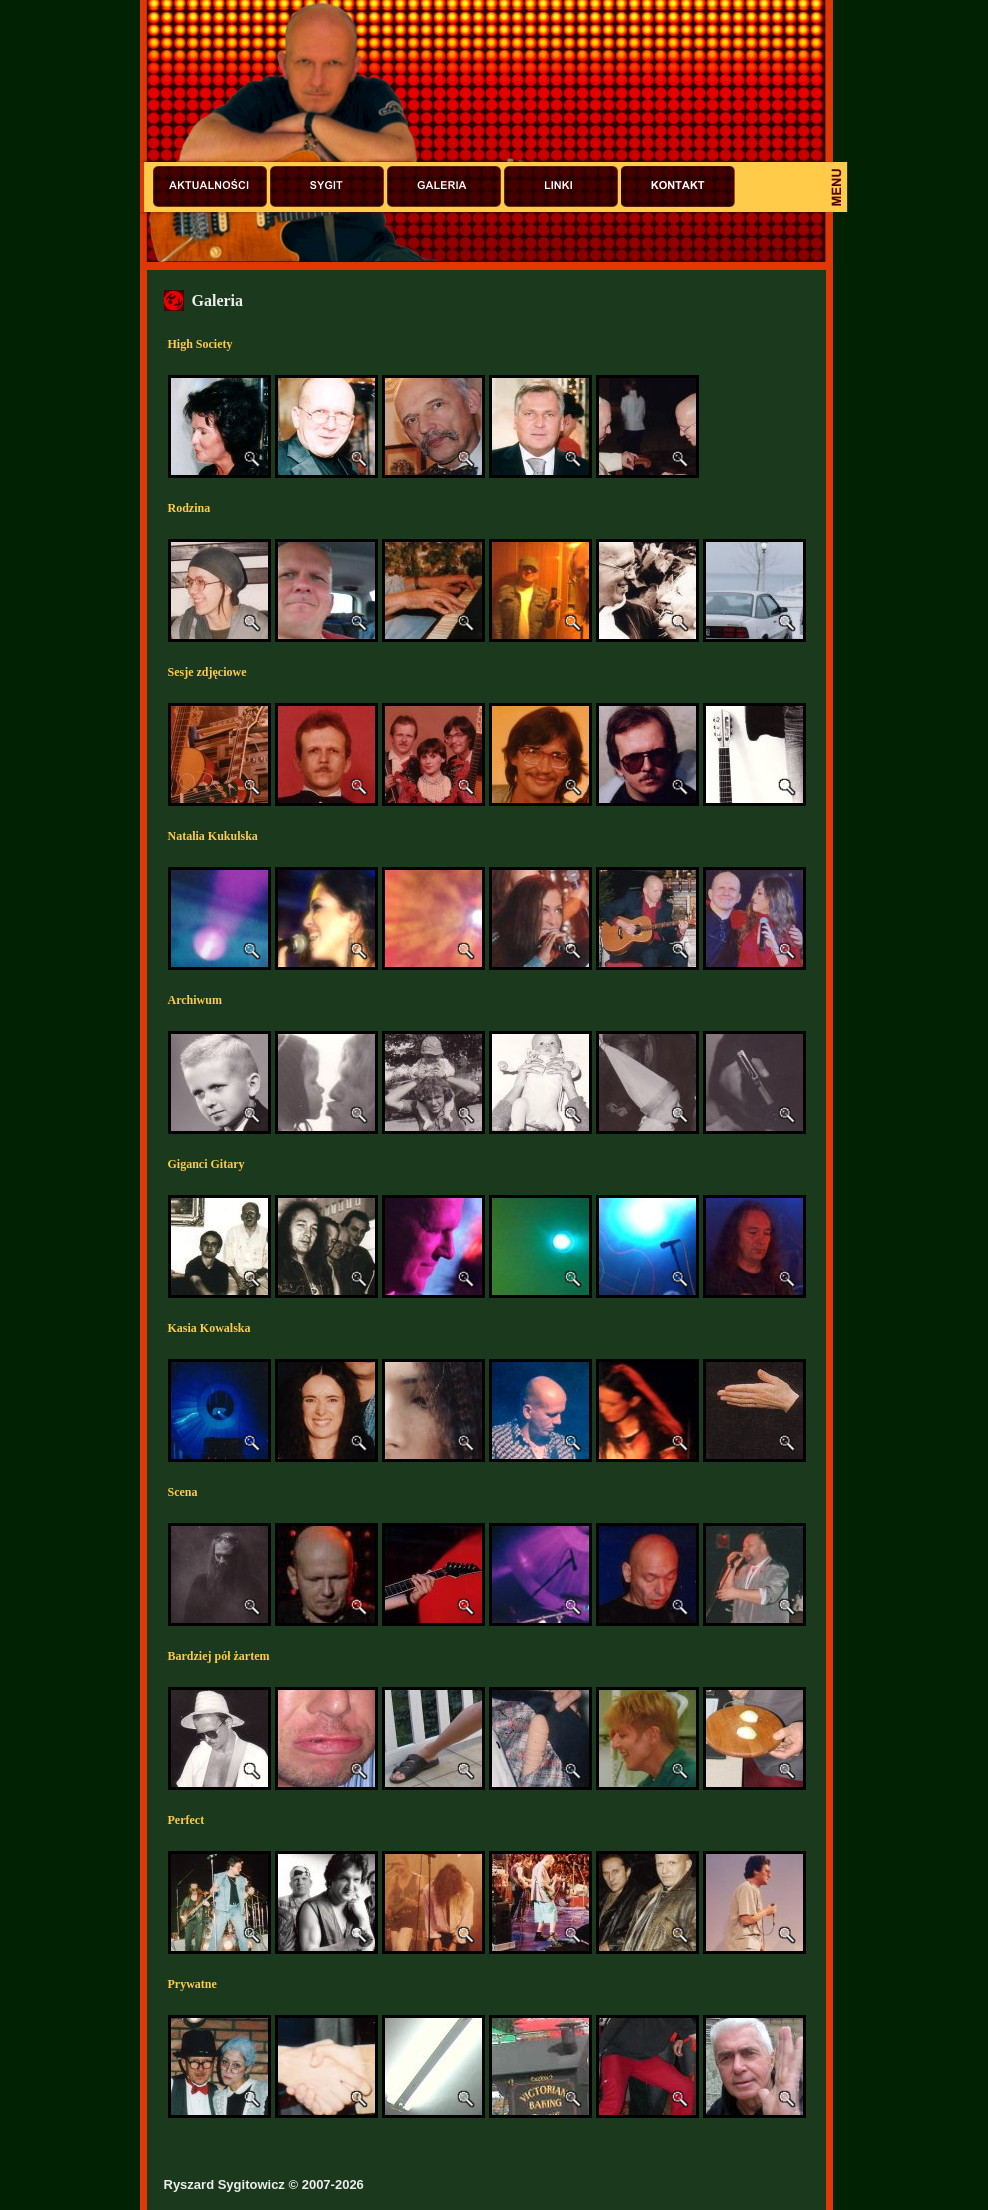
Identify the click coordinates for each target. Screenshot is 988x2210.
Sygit (327, 186)
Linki (561, 186)
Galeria (444, 186)
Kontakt (678, 186)
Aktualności (210, 186)
